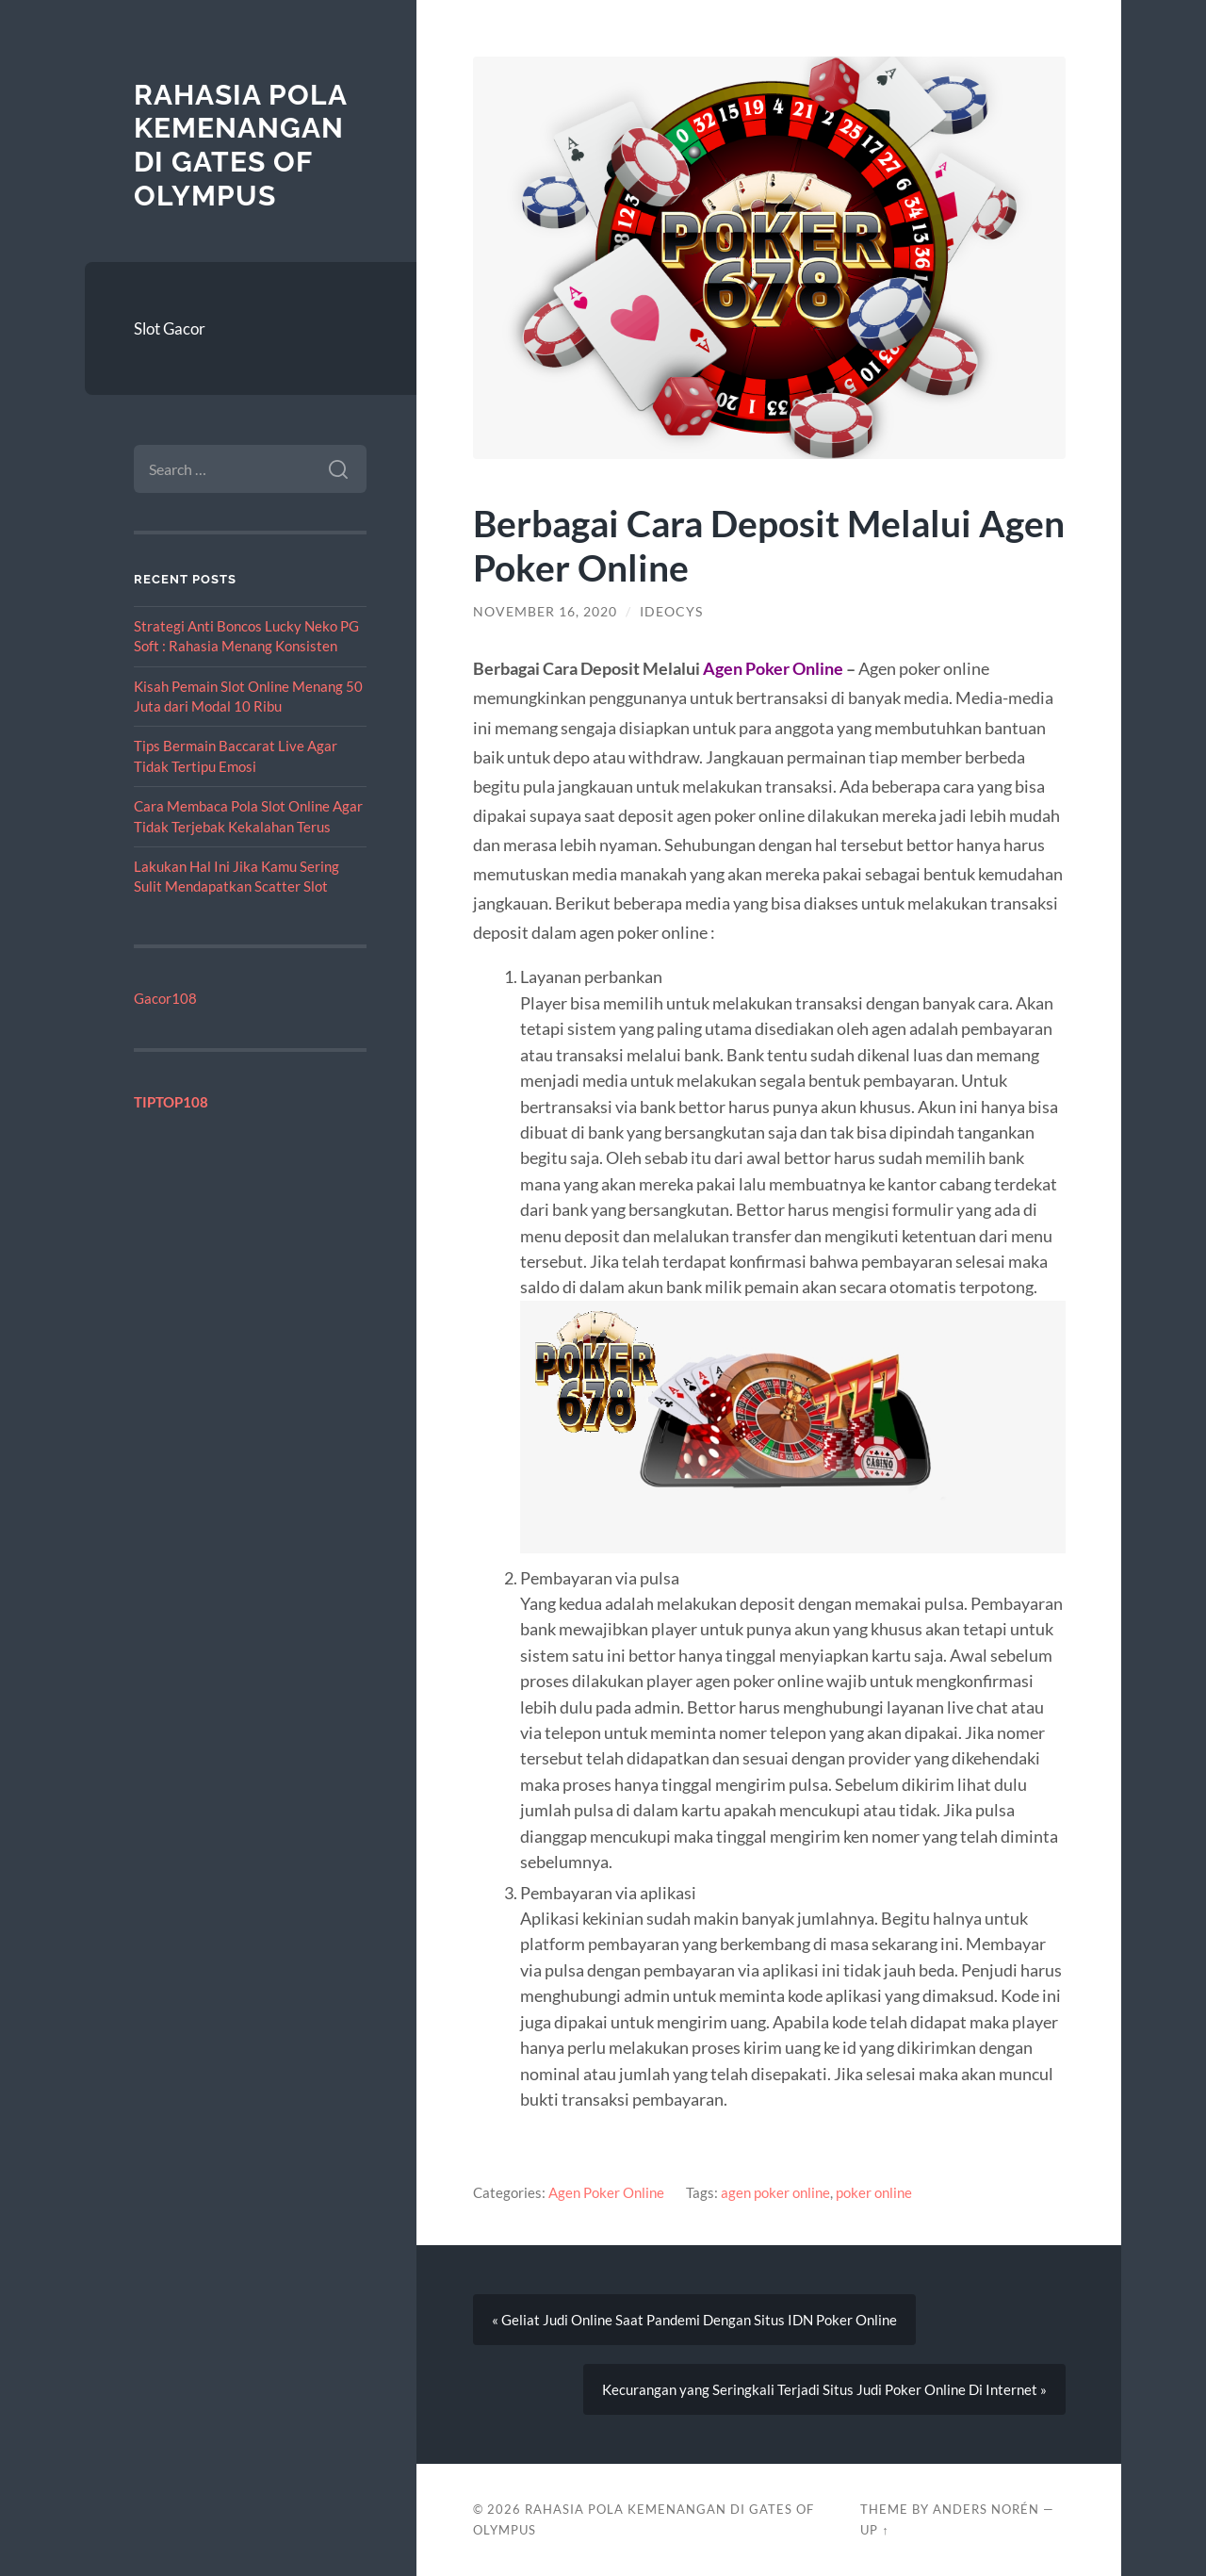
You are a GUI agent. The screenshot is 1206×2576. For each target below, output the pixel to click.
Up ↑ (874, 2529)
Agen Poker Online (606, 2192)
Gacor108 (165, 998)
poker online (874, 2192)
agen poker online (775, 2192)
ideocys (671, 611)
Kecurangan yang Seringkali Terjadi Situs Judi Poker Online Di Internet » (824, 2389)
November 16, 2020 (545, 611)
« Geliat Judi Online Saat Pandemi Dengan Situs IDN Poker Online (694, 2319)
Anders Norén (986, 2509)
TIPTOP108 (171, 1101)
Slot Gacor (169, 328)
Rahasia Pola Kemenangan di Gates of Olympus (240, 145)
